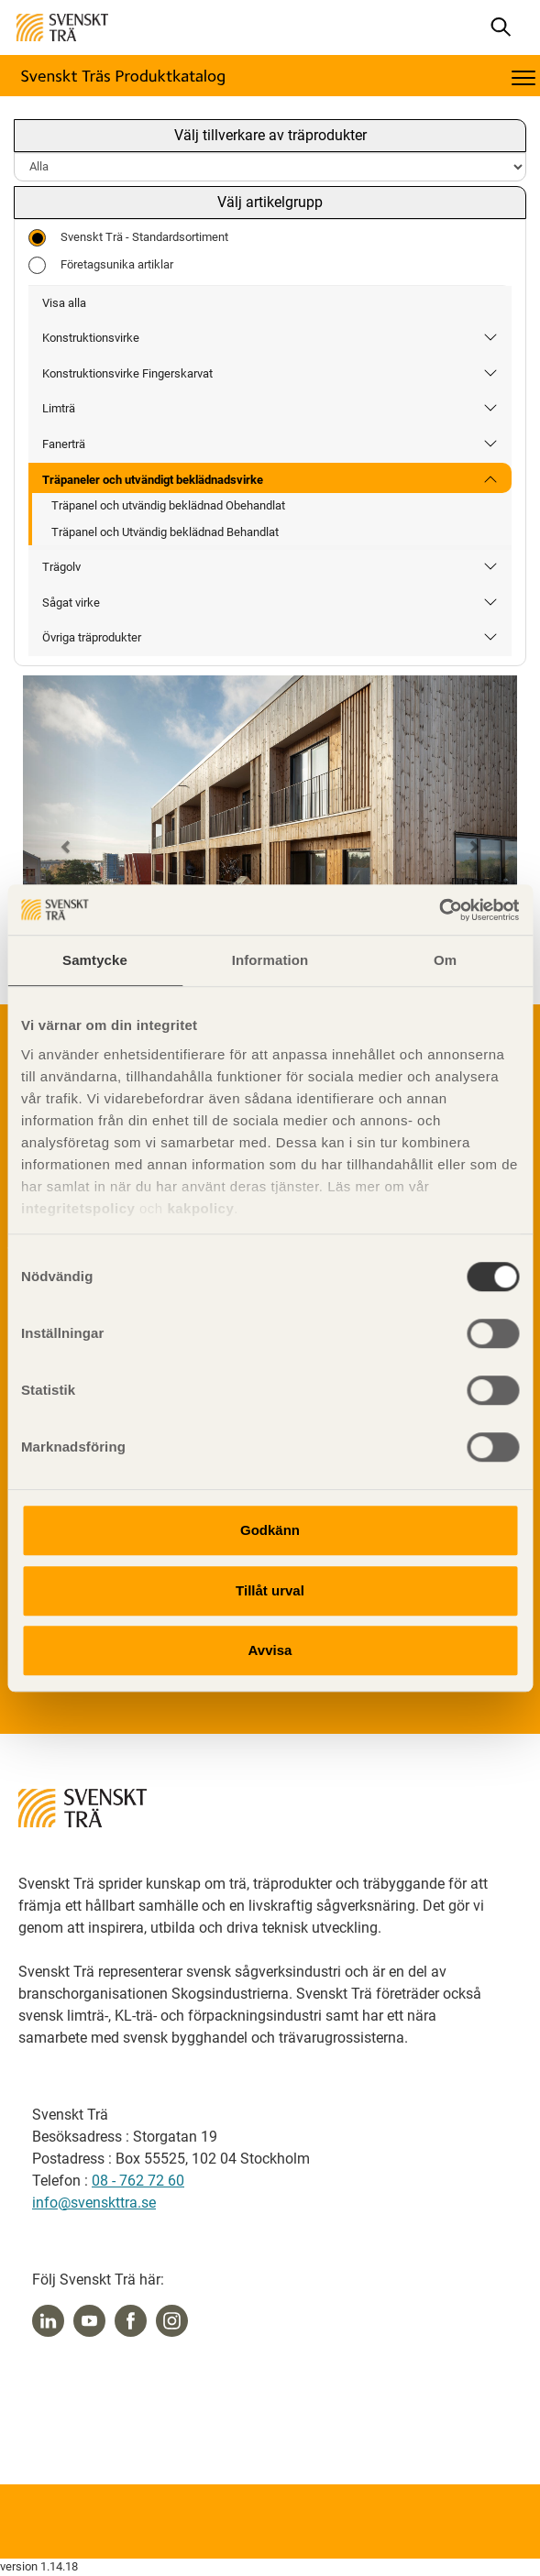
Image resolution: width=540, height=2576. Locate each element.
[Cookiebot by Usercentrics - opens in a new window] (438, 910)
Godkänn (270, 1530)
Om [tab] (445, 960)
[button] (60, 840)
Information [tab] (270, 960)
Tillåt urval (270, 1590)
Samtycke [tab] (94, 960)
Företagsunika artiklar (100, 265)
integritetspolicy (78, 1208)
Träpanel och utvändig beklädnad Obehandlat (168, 505)
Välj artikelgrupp (270, 202)
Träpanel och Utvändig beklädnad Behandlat (165, 532)
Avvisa (270, 1650)
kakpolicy (200, 1208)
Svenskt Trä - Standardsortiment (128, 238)
